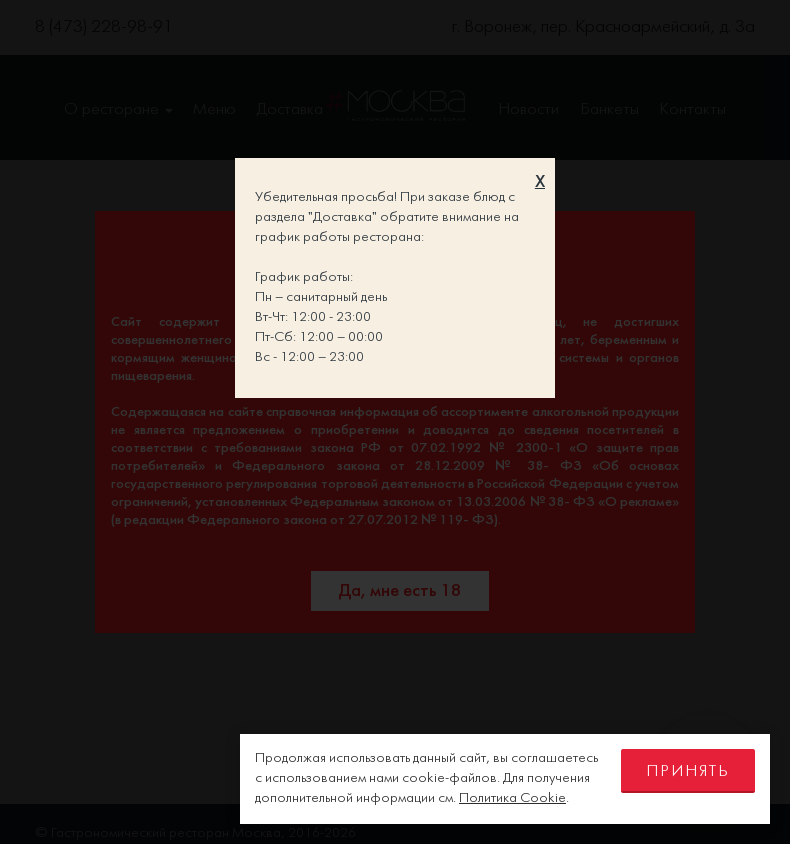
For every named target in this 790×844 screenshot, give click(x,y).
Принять (688, 771)
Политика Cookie (512, 798)
